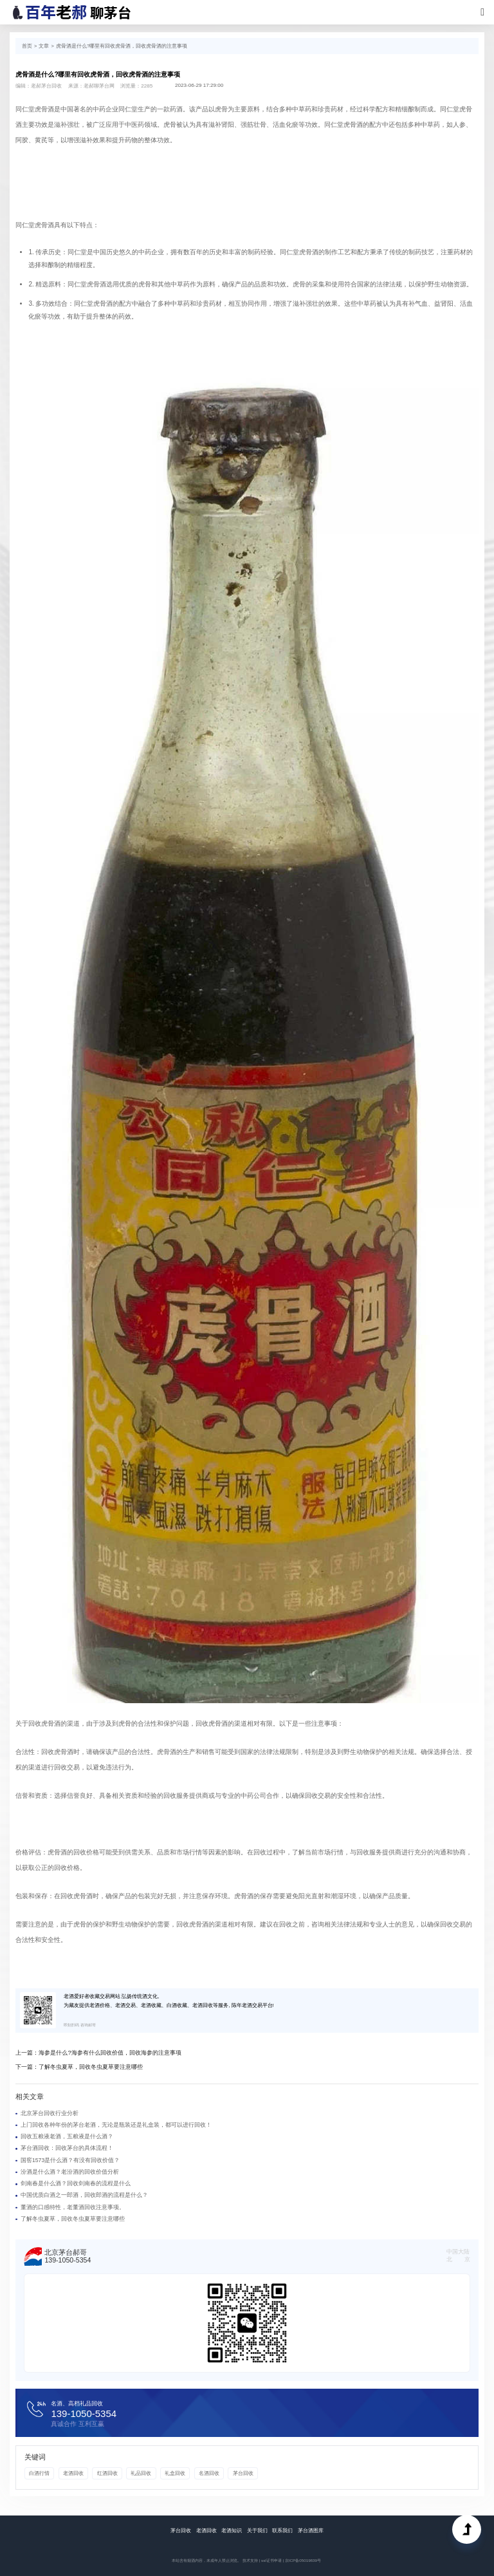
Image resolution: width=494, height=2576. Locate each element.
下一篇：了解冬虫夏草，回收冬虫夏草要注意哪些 (79, 2067)
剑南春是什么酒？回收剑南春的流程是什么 (76, 2183)
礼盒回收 (175, 2473)
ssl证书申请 (271, 2560)
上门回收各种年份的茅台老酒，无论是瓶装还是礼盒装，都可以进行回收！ (116, 2125)
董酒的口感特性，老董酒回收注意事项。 (73, 2207)
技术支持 (250, 2560)
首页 (27, 46)
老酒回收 (73, 2473)
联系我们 (282, 2531)
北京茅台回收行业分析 (49, 2113)
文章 (44, 46)
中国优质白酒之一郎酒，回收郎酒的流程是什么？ (84, 2195)
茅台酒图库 (311, 2531)
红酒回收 (107, 2473)
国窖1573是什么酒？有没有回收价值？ (70, 2160)
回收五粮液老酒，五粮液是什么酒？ (67, 2136)
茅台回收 (243, 2473)
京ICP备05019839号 (303, 2560)
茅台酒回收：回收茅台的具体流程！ (67, 2148)
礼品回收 (141, 2473)
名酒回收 (209, 2473)
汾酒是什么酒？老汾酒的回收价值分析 (70, 2172)
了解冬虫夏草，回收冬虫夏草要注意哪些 (73, 2219)
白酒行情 (39, 2473)
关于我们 (257, 2531)
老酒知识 (231, 2531)
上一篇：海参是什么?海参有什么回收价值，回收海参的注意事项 (98, 2052)
